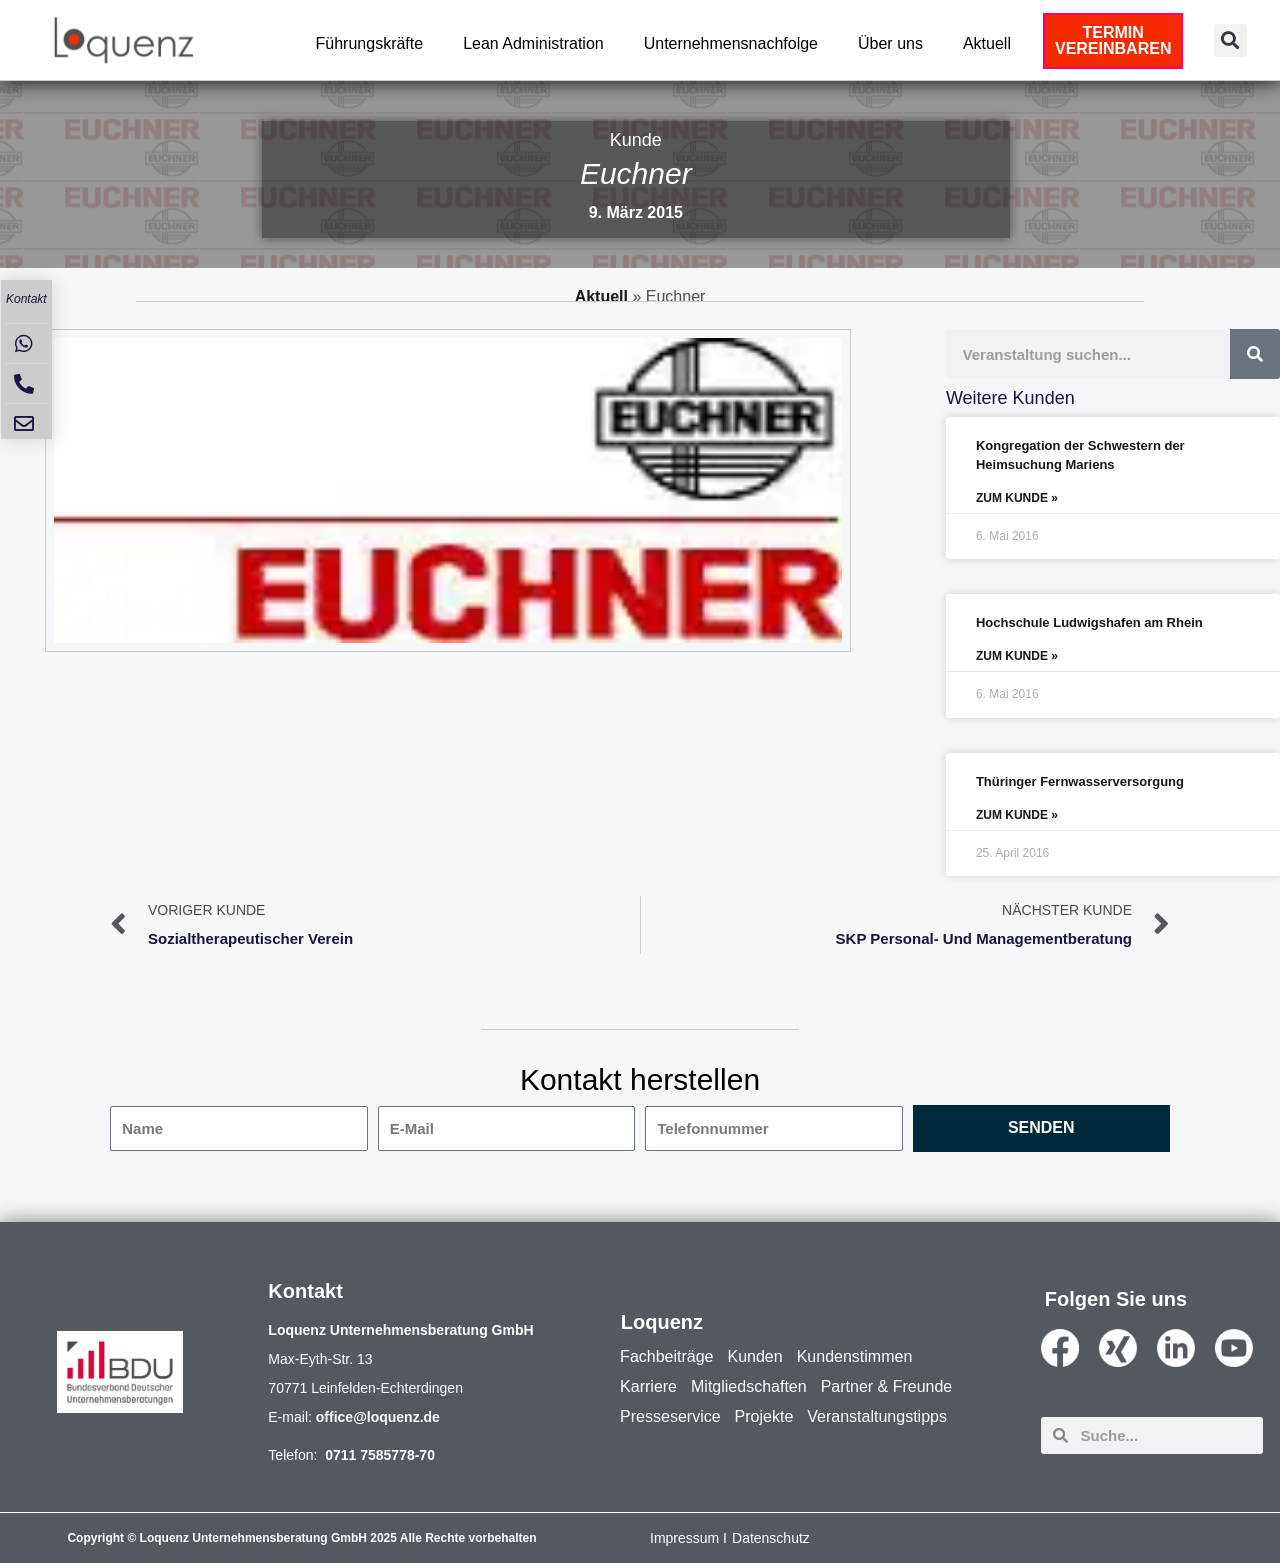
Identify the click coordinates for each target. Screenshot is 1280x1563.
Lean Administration (533, 43)
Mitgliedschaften (749, 1386)
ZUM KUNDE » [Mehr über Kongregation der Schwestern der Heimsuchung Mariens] (1017, 498)
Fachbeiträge (666, 1356)
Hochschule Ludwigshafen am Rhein (1089, 622)
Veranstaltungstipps (877, 1416)
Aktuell (987, 43)
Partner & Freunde (887, 1386)
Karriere (648, 1386)
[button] (1230, 40)
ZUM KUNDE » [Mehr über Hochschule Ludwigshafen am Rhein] (1017, 656)
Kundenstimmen (855, 1356)
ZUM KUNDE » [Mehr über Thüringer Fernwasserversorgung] (1017, 815)
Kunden (755, 1356)
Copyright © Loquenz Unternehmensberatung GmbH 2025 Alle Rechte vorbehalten (301, 1538)
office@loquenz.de (378, 1417)
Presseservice (670, 1416)
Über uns (890, 43)
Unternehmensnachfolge (731, 43)
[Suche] (1255, 354)
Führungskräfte (370, 43)
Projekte (764, 1416)
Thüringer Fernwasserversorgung (1080, 781)
